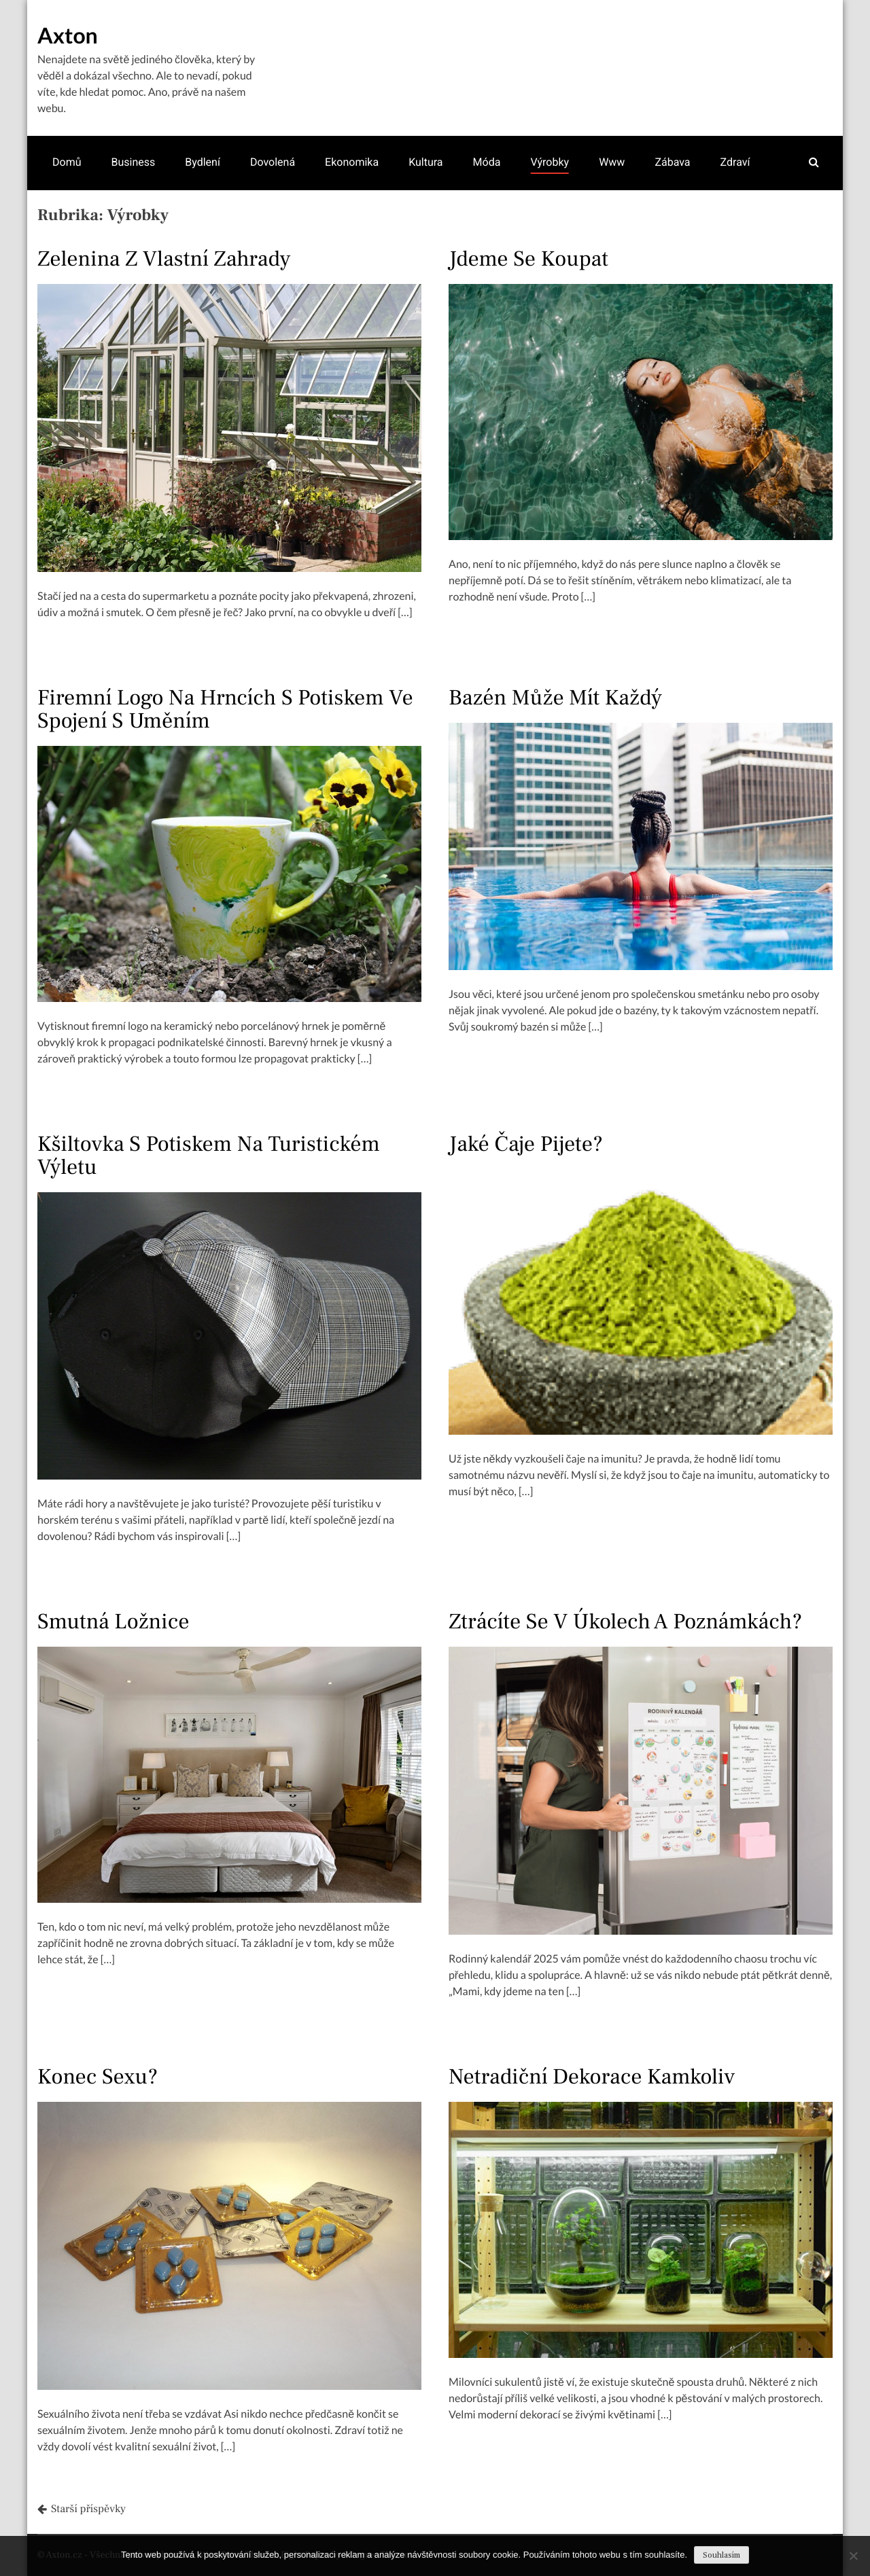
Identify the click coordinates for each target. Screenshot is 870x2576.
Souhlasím (721, 2555)
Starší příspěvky (88, 2509)
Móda (487, 162)
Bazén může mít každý (555, 697)
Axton (67, 35)
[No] (853, 2555)
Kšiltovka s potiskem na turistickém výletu (208, 1155)
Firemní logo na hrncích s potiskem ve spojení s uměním (225, 709)
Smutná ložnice (113, 1621)
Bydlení (202, 162)
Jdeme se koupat (528, 258)
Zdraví (735, 162)
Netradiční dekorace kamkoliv (592, 2076)
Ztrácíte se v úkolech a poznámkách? (625, 1621)
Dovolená (272, 162)
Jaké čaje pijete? (526, 1144)
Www (612, 162)
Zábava (672, 162)
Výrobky (549, 162)
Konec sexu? (97, 2076)
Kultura (425, 162)
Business (133, 162)
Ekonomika (352, 162)
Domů (66, 162)
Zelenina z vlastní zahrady (164, 258)
